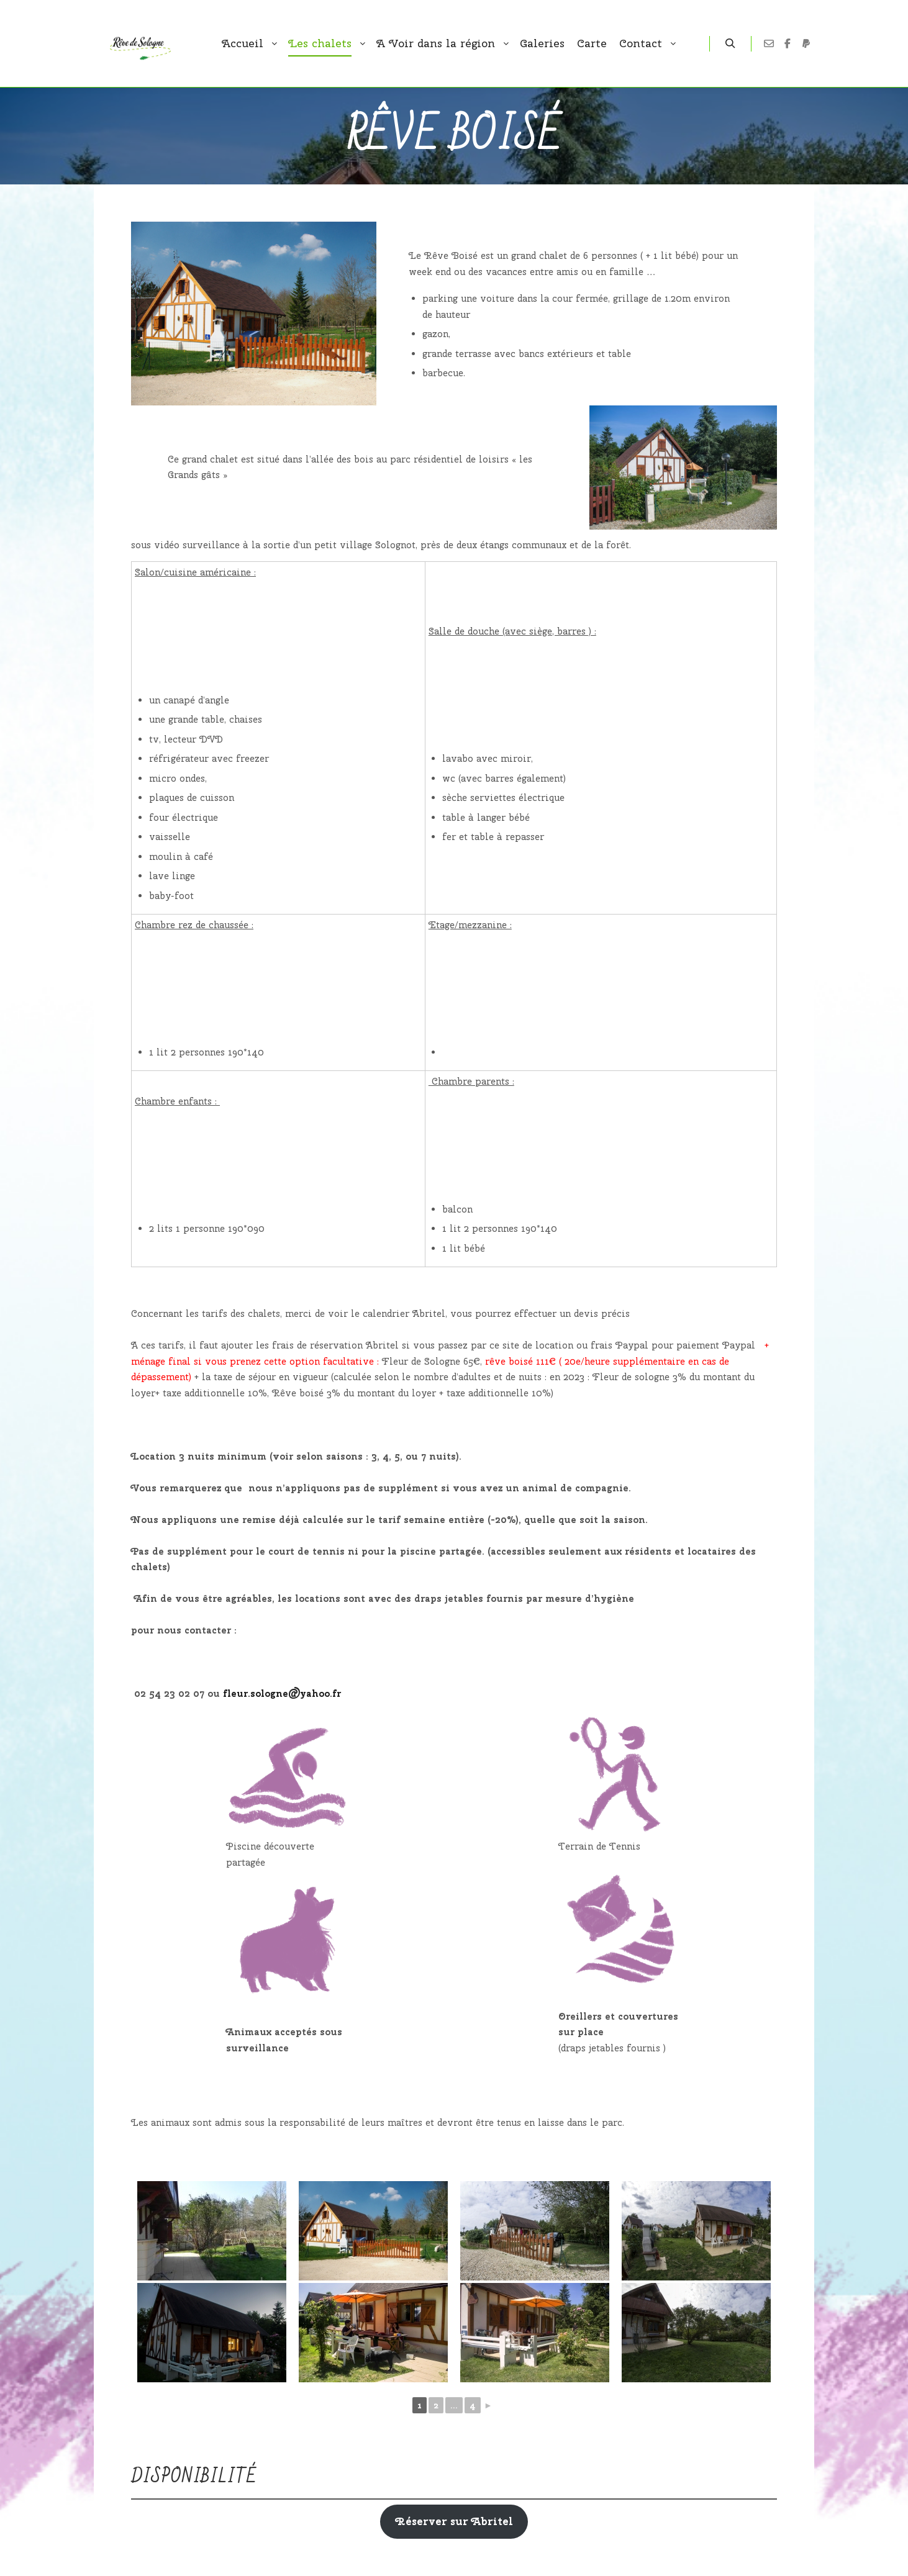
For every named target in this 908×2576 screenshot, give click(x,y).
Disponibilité (194, 2477)
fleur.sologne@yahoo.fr (282, 1694)
